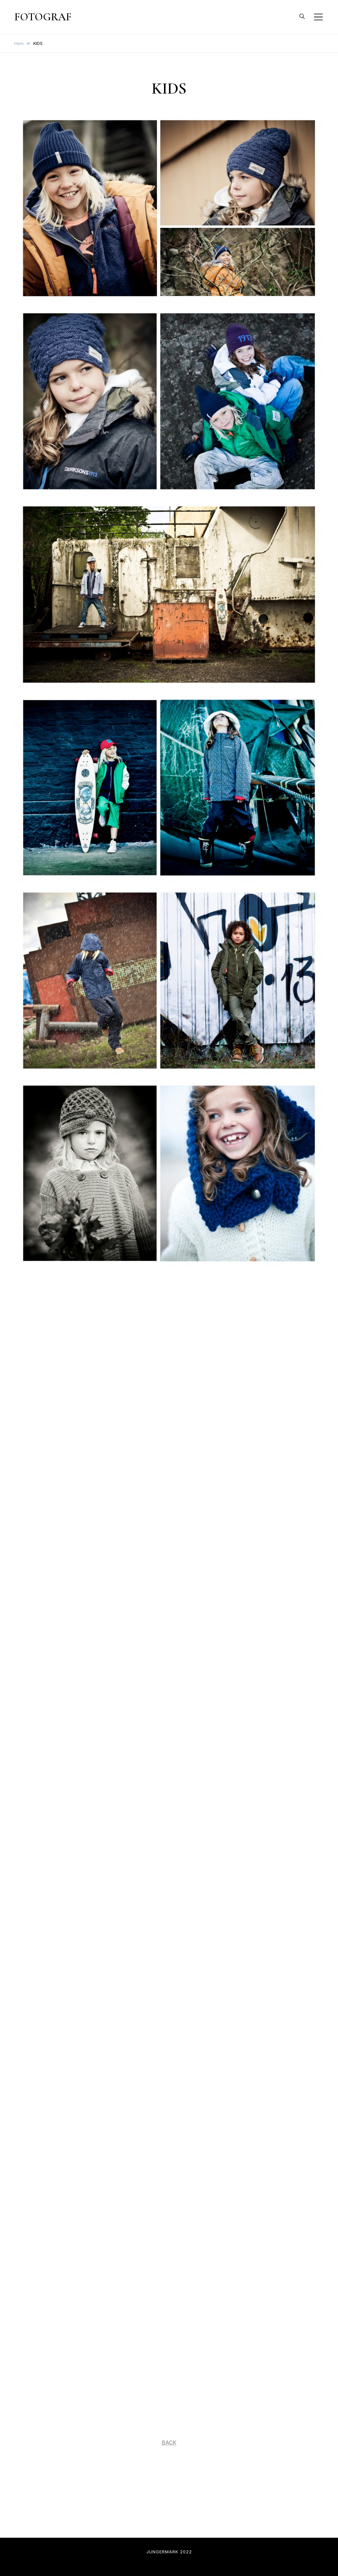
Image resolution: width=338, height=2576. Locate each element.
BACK (169, 2442)
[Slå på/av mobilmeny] (318, 17)
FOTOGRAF (43, 16)
